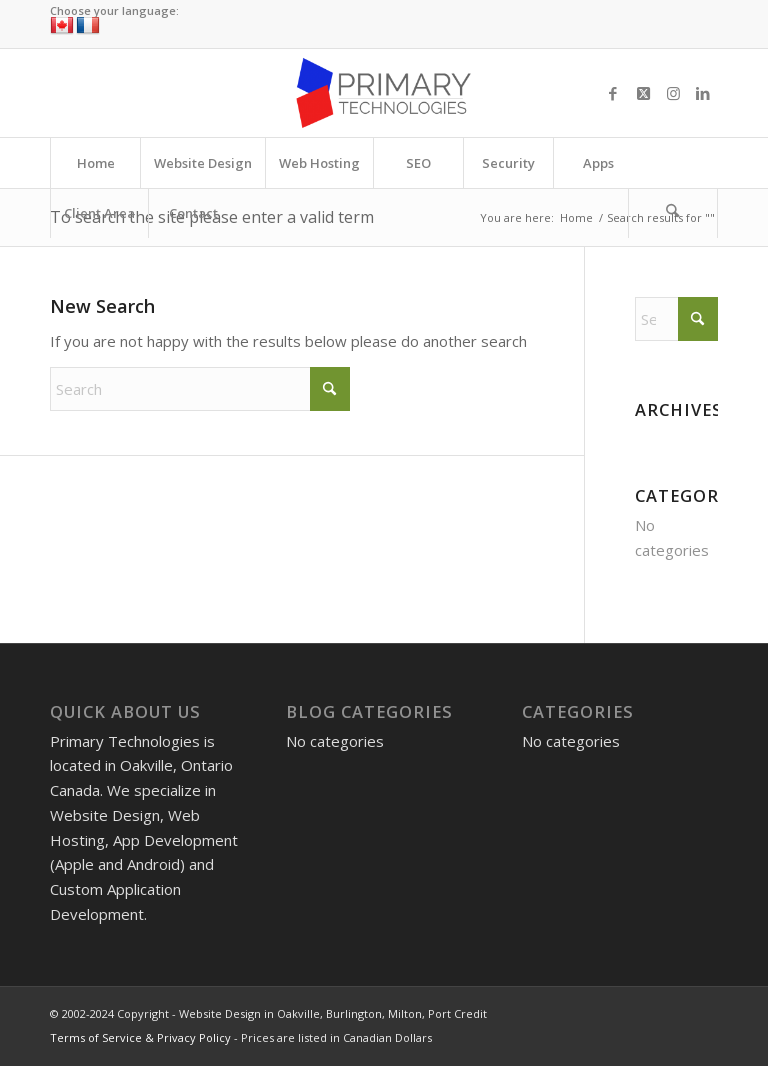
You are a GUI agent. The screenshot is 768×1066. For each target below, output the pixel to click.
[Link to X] (643, 93)
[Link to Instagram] (673, 93)
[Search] (673, 213)
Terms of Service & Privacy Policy (140, 1037)
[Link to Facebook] (613, 93)
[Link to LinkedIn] (703, 93)
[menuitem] (95, 163)
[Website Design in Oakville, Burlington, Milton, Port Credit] (383, 93)
